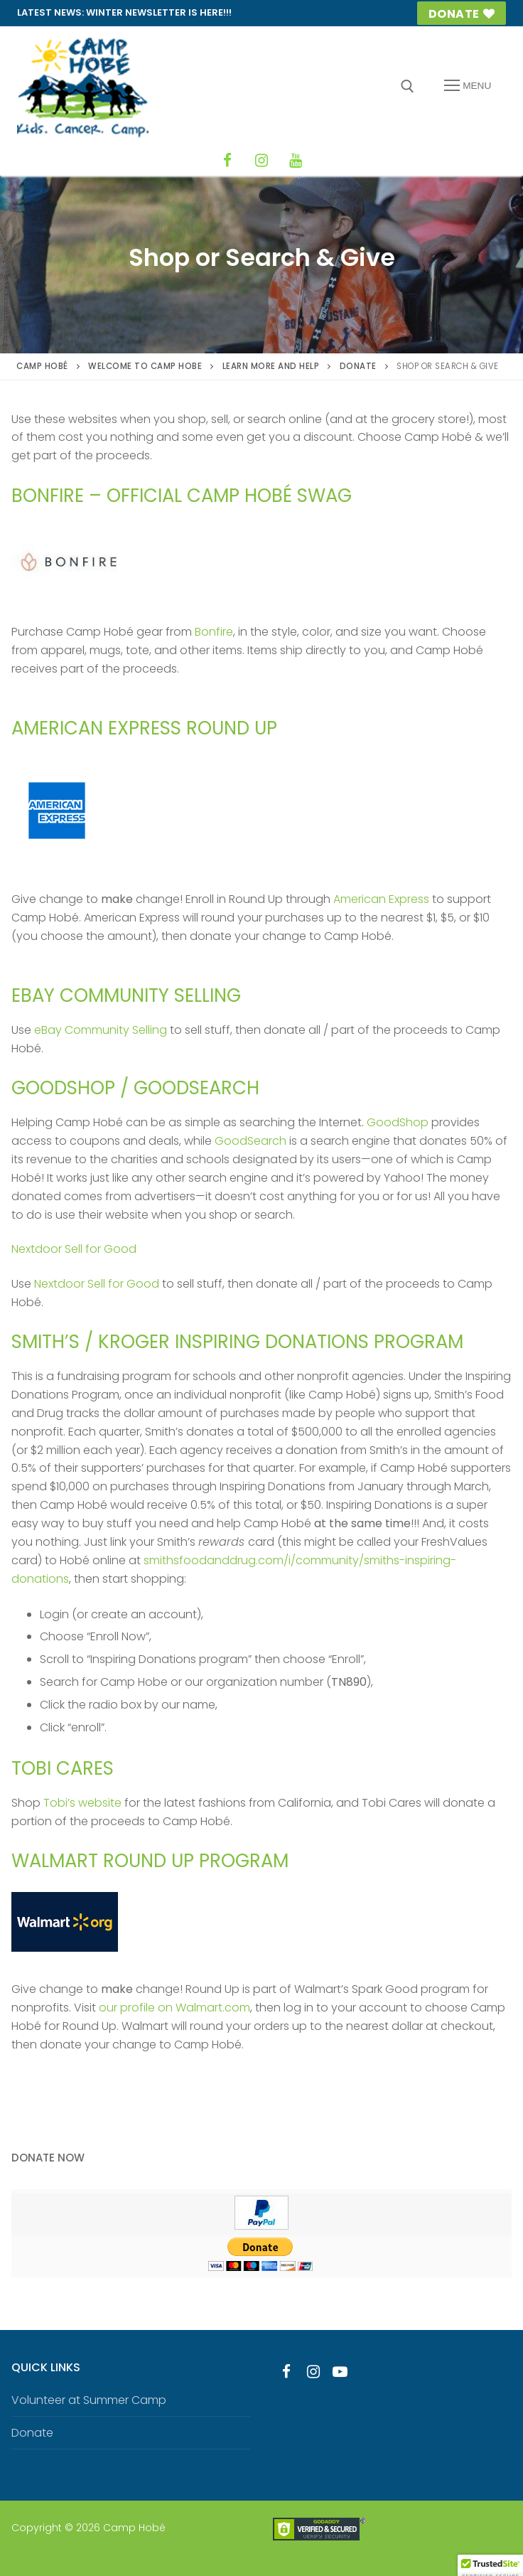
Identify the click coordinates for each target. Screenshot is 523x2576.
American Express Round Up (144, 728)
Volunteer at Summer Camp (88, 2400)
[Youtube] (340, 2371)
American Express (381, 899)
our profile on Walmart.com (174, 2007)
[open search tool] (407, 86)
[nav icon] (467, 86)
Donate (461, 14)
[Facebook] (227, 161)
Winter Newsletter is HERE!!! (159, 12)
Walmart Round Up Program (150, 1861)
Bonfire (214, 632)
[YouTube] (296, 161)
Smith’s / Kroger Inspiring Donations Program (237, 1341)
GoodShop (397, 1122)
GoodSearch (250, 1141)
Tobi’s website (82, 1803)
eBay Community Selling (126, 995)
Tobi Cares (62, 1768)
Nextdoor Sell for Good (73, 1249)
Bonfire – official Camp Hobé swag (181, 495)
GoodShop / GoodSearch (135, 1088)
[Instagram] (261, 161)
